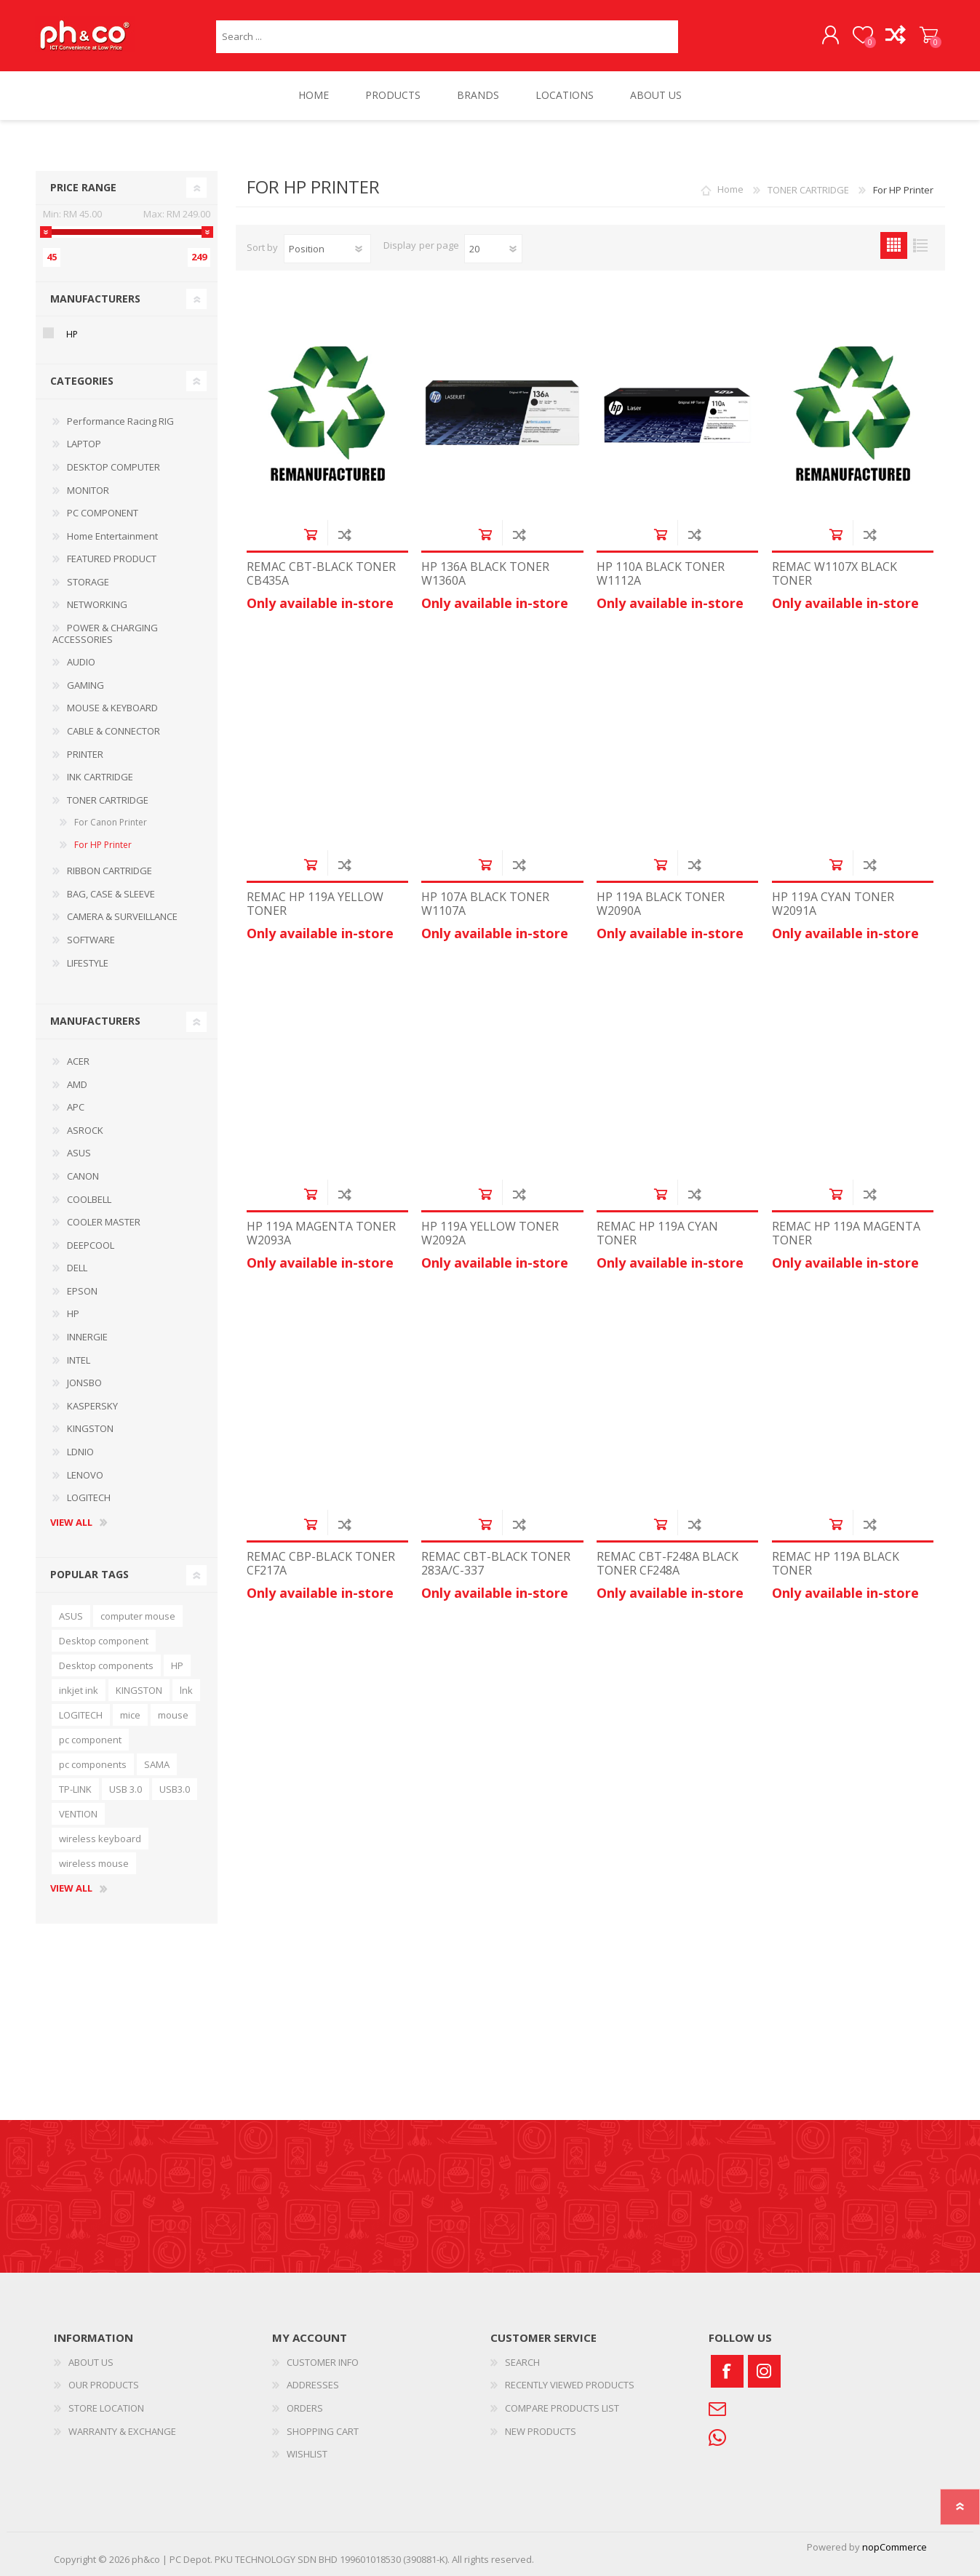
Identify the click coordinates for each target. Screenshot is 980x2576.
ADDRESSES (313, 2385)
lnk (186, 1690)
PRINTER (85, 754)
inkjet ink (78, 1690)
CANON (83, 1176)
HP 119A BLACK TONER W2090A (661, 904)
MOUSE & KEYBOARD (112, 708)
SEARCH (522, 2362)
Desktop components (106, 1665)
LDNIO (80, 1451)
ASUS (79, 1153)
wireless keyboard (100, 1838)
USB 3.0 (125, 1789)
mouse (173, 1714)
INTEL (78, 1360)
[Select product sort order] (327, 248)
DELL (77, 1268)
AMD (77, 1084)
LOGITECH (89, 1497)
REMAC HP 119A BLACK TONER (835, 1563)
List (920, 245)
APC (75, 1106)
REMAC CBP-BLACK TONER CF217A (321, 1563)
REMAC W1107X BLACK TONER (834, 574)
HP (72, 335)
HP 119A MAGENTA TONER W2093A (321, 1234)
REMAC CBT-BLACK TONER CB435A (321, 574)
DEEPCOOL (90, 1245)
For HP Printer (103, 845)
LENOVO (85, 1474)
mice (130, 1714)
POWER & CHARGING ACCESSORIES (105, 633)
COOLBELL (89, 1199)
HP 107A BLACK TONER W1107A (485, 904)
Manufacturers (95, 298)
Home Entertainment (112, 536)
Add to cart (310, 534)
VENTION (78, 1813)
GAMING (85, 685)
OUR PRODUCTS (103, 2385)
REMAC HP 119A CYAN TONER (657, 1234)
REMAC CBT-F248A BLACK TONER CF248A (667, 1563)
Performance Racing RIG (120, 421)
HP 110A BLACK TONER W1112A (661, 574)
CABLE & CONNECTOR (113, 730)
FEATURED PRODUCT (111, 559)
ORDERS (305, 2408)
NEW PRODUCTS (540, 2431)
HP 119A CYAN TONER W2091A (833, 904)
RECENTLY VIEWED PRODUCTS (569, 2385)
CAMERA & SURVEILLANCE (122, 917)
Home (730, 189)
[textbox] (447, 36)
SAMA (157, 1764)
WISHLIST (307, 2453)
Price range (83, 187)
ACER (78, 1061)
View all (71, 1523)
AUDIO (81, 662)
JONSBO (84, 1383)
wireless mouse (94, 1863)
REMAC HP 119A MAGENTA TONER (846, 1234)
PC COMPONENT (102, 512)
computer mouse (137, 1616)
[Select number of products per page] (493, 248)
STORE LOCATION (106, 2408)
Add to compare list (344, 534)
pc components (93, 1764)
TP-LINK (75, 1789)
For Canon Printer (110, 823)
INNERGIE (87, 1336)
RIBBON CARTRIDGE (109, 870)
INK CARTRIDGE (100, 776)
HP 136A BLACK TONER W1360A (485, 574)
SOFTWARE (91, 939)
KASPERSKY (92, 1405)
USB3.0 (174, 1789)
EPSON (82, 1290)
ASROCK (85, 1130)
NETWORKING (97, 605)
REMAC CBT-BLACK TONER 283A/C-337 (495, 1563)
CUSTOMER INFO (323, 2362)
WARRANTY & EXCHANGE (122, 2431)
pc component (90, 1739)
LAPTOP (84, 444)
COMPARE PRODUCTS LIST (562, 2408)
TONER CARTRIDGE (107, 800)
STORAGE (88, 581)
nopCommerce (894, 2546)
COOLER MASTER (103, 1221)
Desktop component (103, 1640)
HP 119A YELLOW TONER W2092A (490, 1234)
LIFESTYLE (87, 962)
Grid (893, 245)
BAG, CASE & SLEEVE (111, 893)
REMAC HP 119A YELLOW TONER (315, 904)
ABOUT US (90, 2362)
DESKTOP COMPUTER (113, 466)
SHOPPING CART (928, 36)
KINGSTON (90, 1429)
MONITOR (88, 490)
